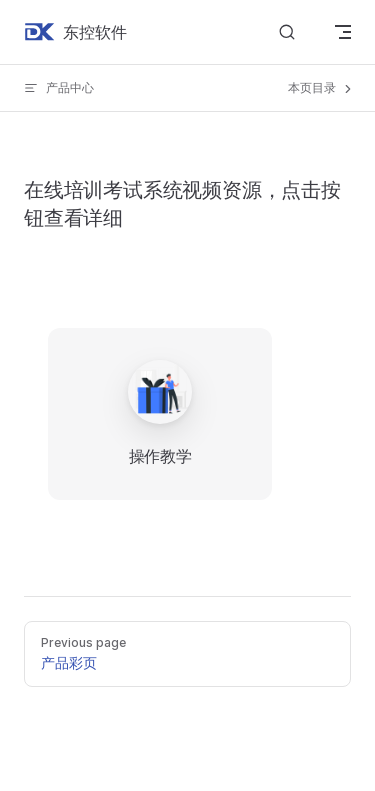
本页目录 (321, 88)
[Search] (287, 32)
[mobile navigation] (343, 32)
